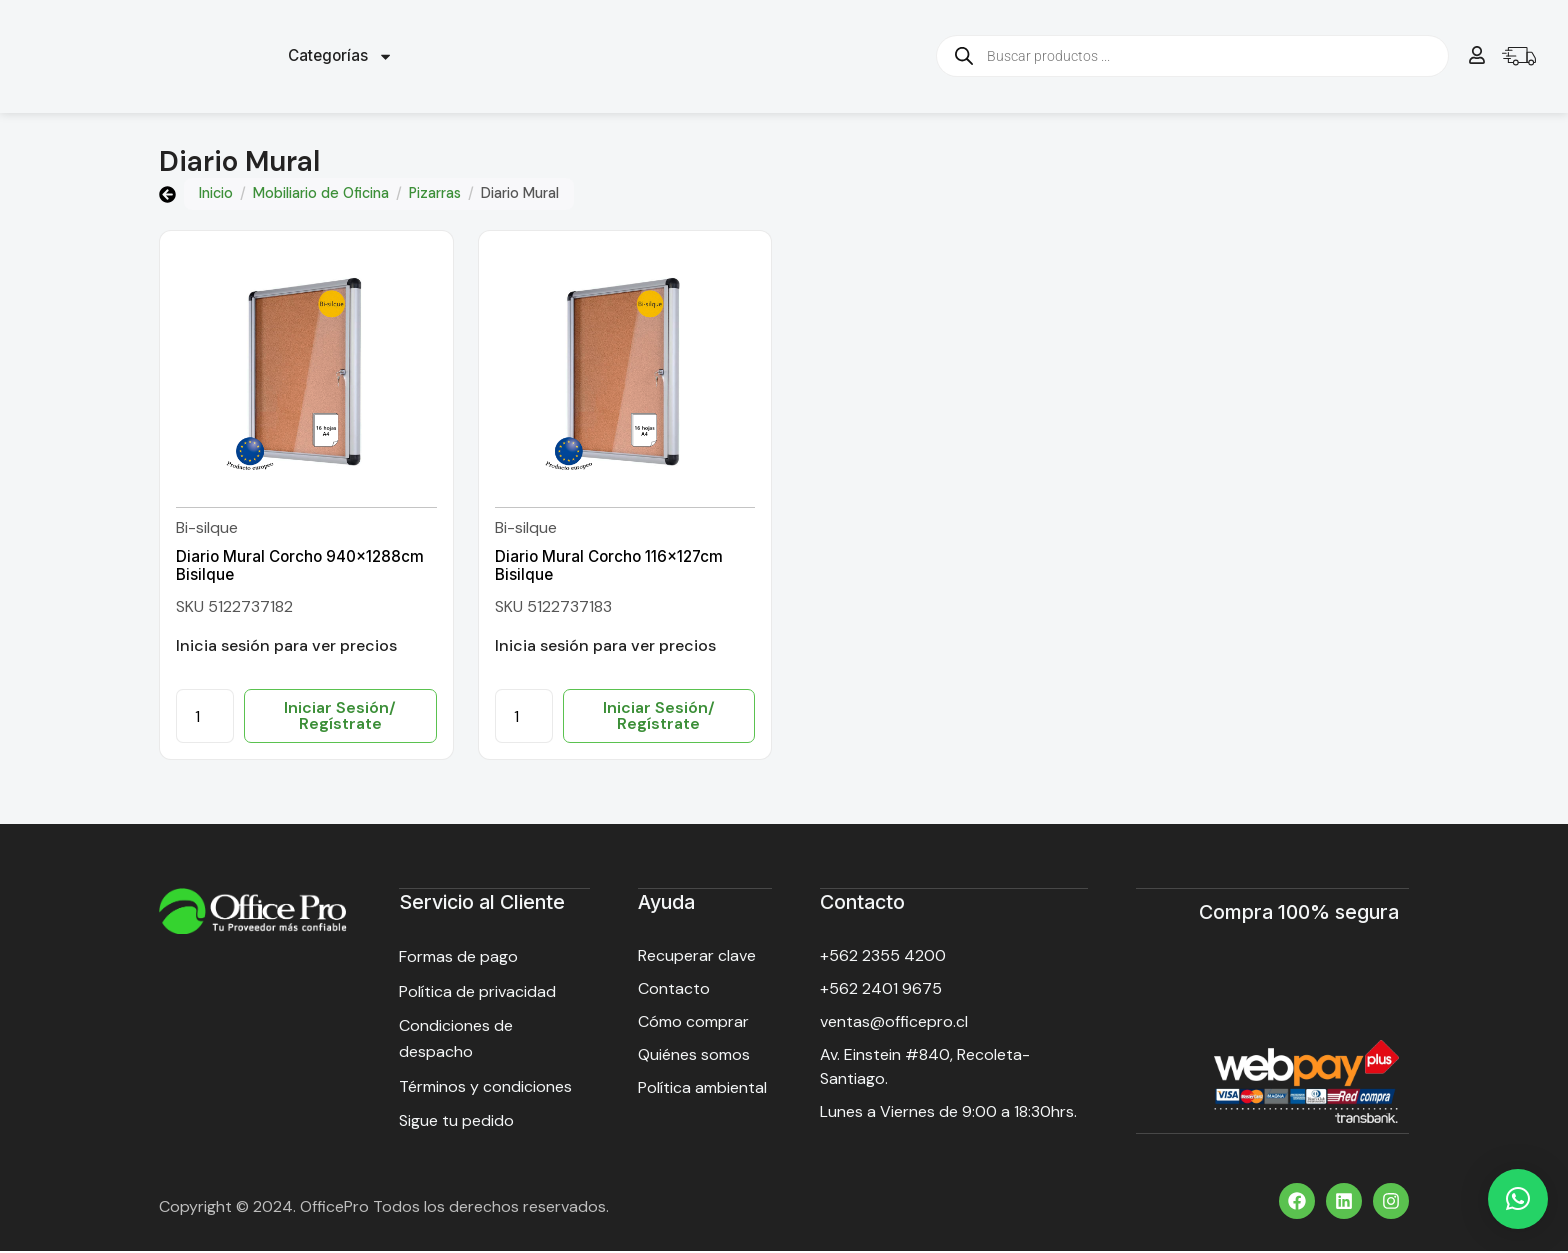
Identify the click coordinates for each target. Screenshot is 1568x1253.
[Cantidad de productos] (205, 719)
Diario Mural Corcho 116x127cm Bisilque (609, 567)
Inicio (216, 196)
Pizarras (435, 196)
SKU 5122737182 (234, 608)
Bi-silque (207, 530)
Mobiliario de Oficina (321, 196)
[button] (1518, 1199)
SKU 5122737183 (553, 608)
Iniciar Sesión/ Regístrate (340, 718)
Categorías (340, 57)
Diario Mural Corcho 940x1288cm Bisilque (300, 567)
